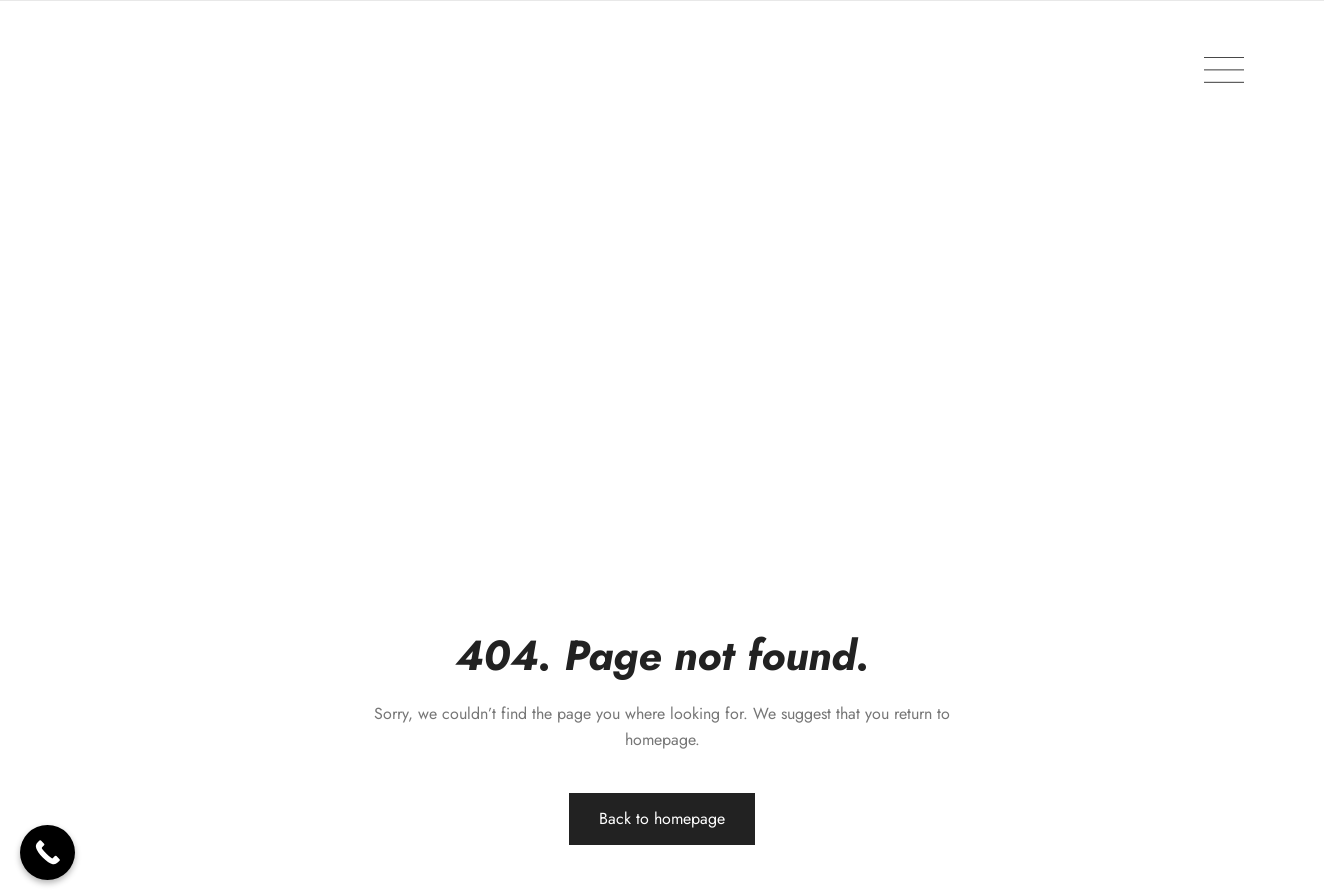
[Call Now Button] (47, 852)
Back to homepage (662, 818)
